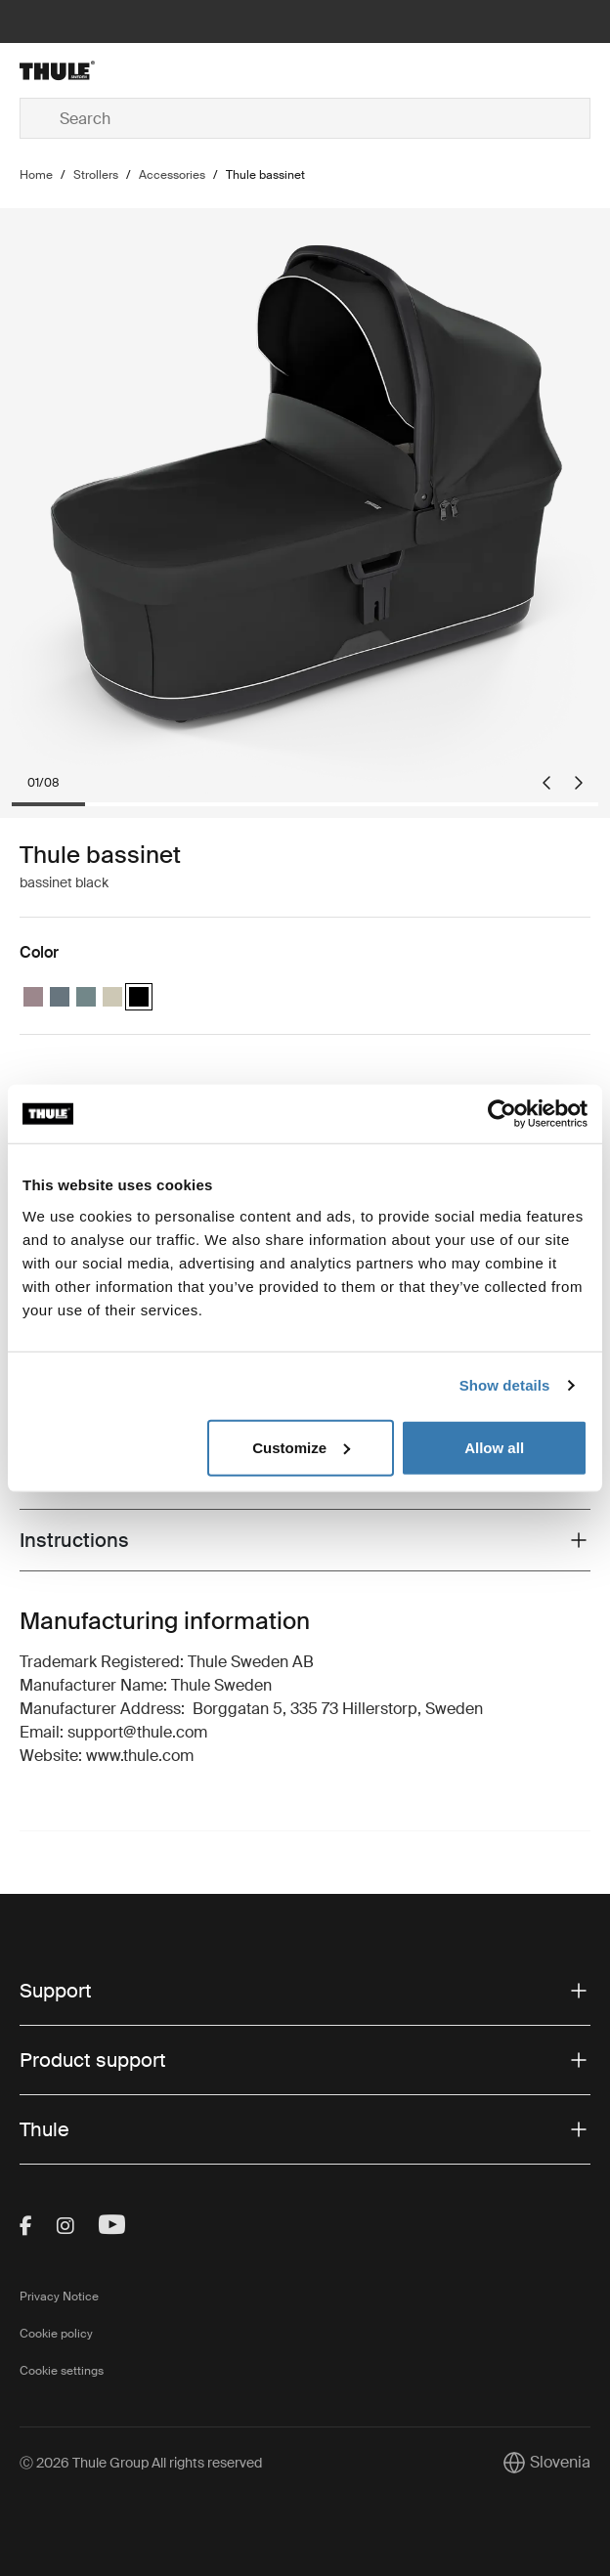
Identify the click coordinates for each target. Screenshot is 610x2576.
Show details (504, 1385)
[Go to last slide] (546, 782)
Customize (301, 1446)
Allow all (494, 1446)
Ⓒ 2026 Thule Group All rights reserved (141, 2462)
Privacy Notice (59, 2296)
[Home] (115, 70)
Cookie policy (56, 2333)
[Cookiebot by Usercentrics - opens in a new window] (502, 1114)
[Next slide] (578, 782)
